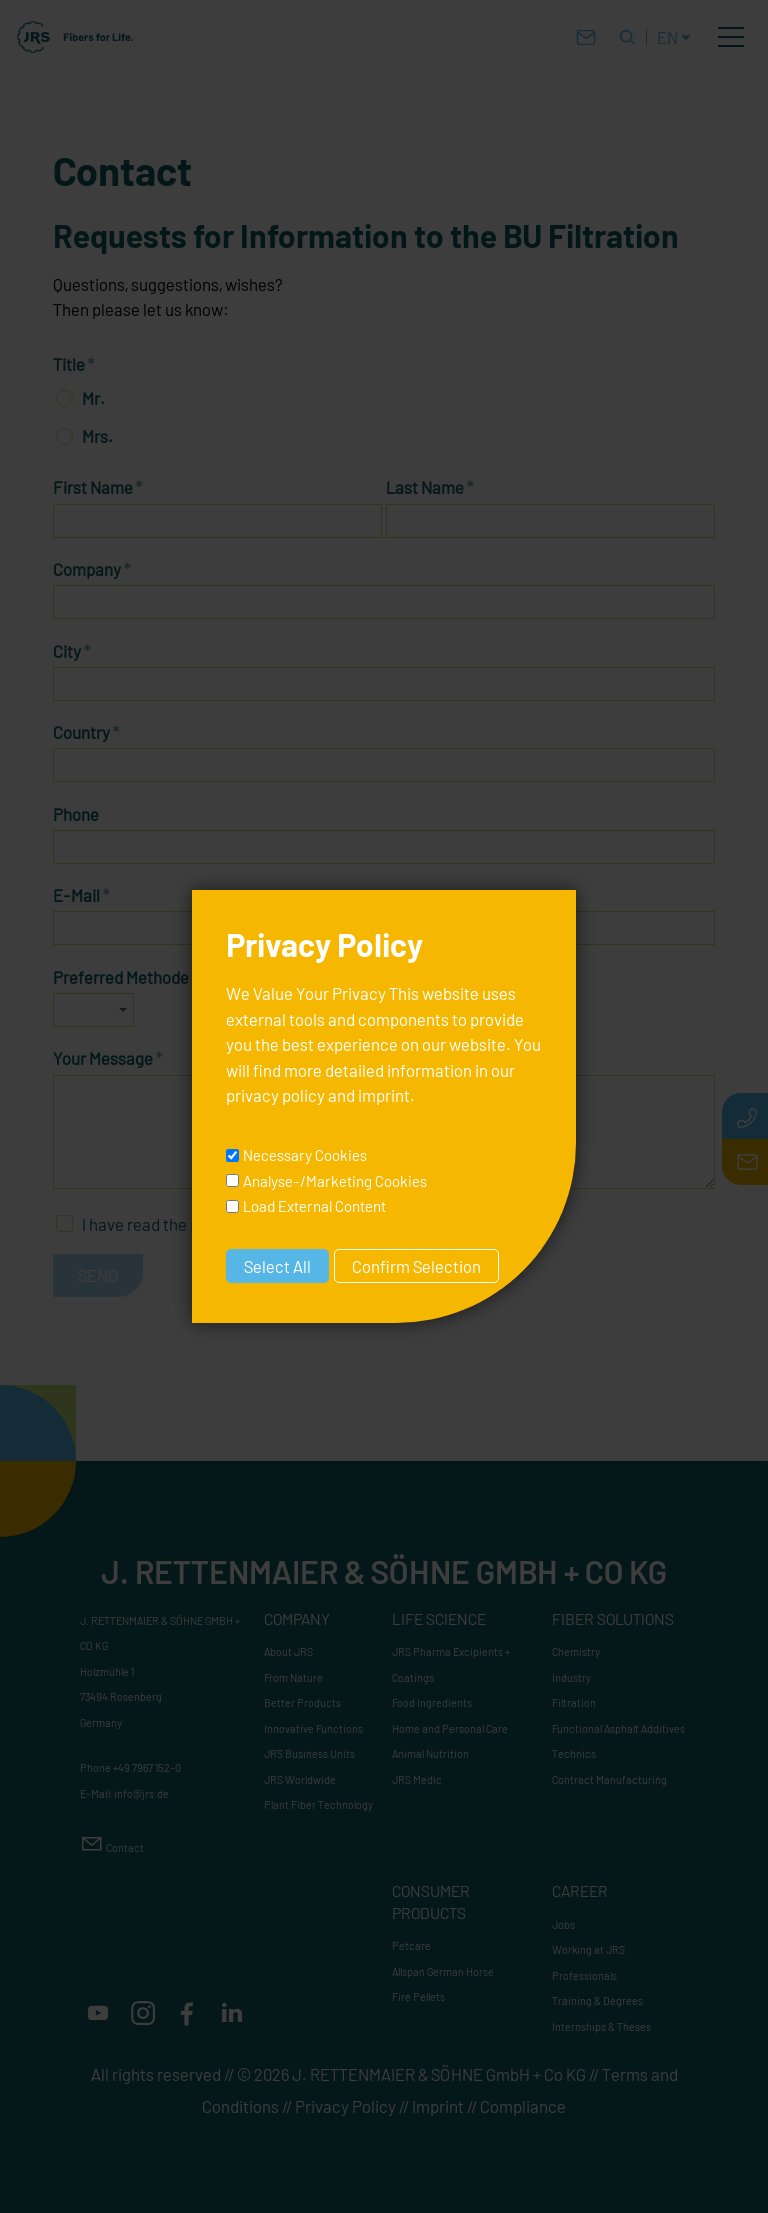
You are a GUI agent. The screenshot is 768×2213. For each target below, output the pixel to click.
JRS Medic (417, 1779)
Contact (125, 1847)
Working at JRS (588, 1949)
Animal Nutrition (430, 1753)
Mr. (93, 398)
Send (98, 1275)
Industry (571, 1677)
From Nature (293, 1677)
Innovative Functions (313, 1728)
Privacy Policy (345, 2106)
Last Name (430, 487)
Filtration (574, 1702)
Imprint (438, 2106)
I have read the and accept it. (236, 1224)
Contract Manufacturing (609, 1779)
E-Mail (81, 895)
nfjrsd (141, 1793)
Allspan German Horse (443, 1971)
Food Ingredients (432, 1702)
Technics (574, 1753)
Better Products (302, 1702)
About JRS (288, 1651)
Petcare (411, 1945)
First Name (98, 487)
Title (74, 364)
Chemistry (576, 1651)
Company (92, 569)
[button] (731, 37)
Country (86, 732)
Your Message (108, 1058)
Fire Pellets (418, 1996)
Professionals (584, 1975)
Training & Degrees (597, 2000)
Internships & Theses (601, 2026)
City (72, 651)
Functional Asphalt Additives (618, 1728)
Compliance (523, 2106)
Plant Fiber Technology (318, 1804)
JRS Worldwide (300, 1779)
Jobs (563, 1924)
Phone (76, 814)
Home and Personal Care (450, 1728)
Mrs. (97, 436)
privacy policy (239, 1224)
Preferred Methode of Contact (165, 977)
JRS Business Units (309, 1753)
